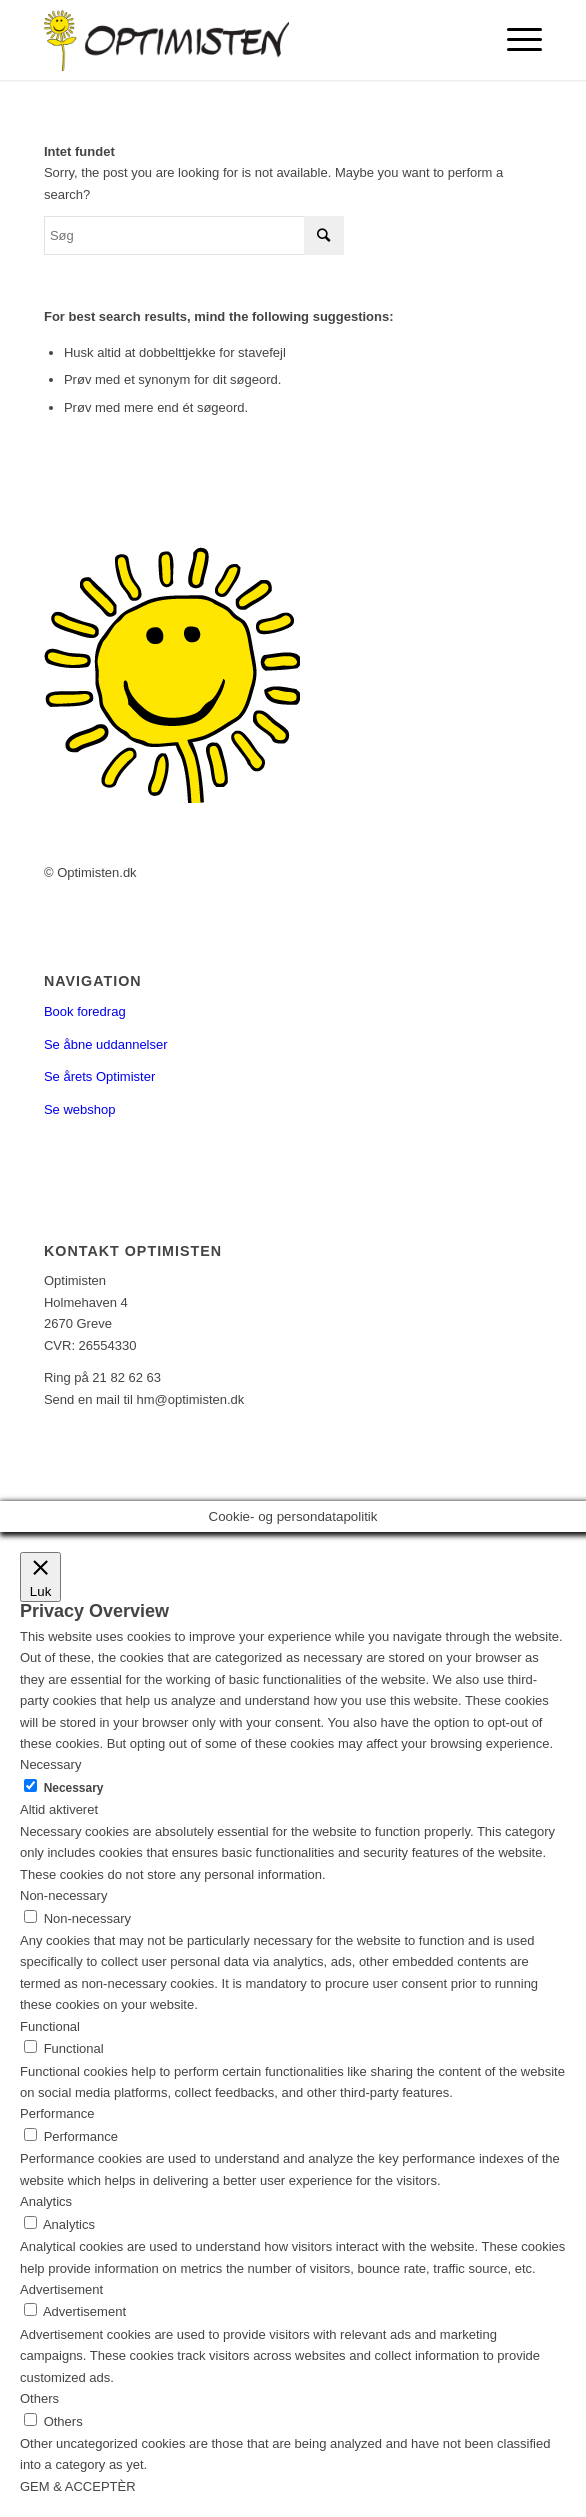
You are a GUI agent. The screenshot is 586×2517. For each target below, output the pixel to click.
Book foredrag (85, 1011)
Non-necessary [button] (63, 1895)
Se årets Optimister (99, 1076)
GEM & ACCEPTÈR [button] (78, 2486)
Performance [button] (57, 2113)
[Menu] (514, 40)
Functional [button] (50, 2026)
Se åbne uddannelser (106, 1044)
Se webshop (80, 1109)
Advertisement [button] (61, 2289)
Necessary (74, 1788)
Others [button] (39, 2398)
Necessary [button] (50, 1764)
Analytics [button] (46, 2201)
